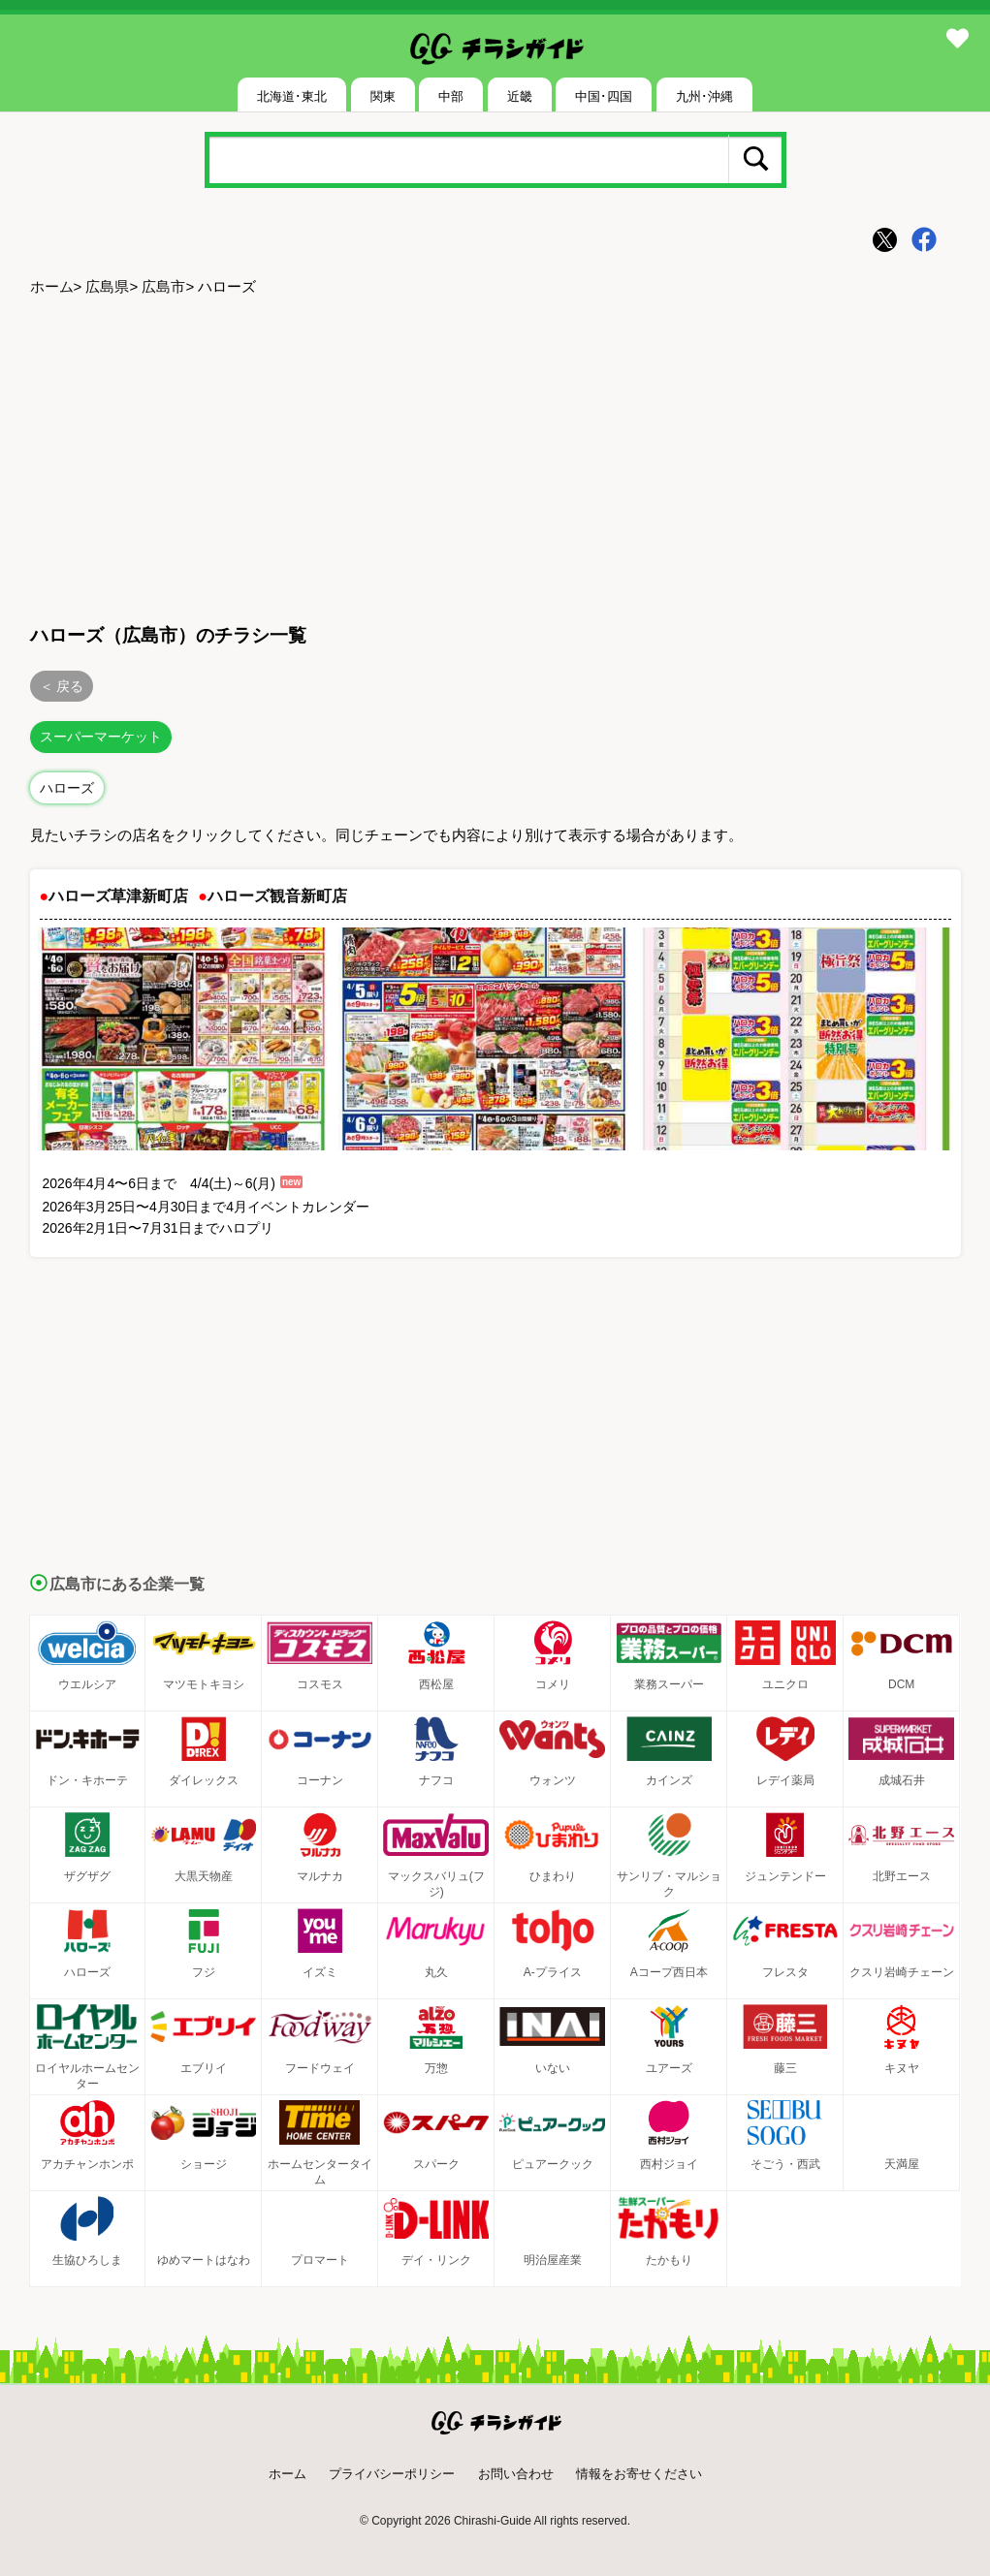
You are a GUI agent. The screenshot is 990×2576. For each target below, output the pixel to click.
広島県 (107, 286)
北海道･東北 (292, 96)
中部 (450, 96)
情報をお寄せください (639, 2473)
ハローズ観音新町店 (277, 896)
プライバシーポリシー (392, 2473)
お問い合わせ (516, 2473)
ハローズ (67, 788)
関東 (383, 96)
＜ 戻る (62, 686)
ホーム (52, 286)
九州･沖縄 (704, 96)
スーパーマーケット (101, 736)
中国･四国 (603, 96)
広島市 (163, 286)
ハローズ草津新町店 (118, 896)
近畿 (519, 96)
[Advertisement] (495, 456)
